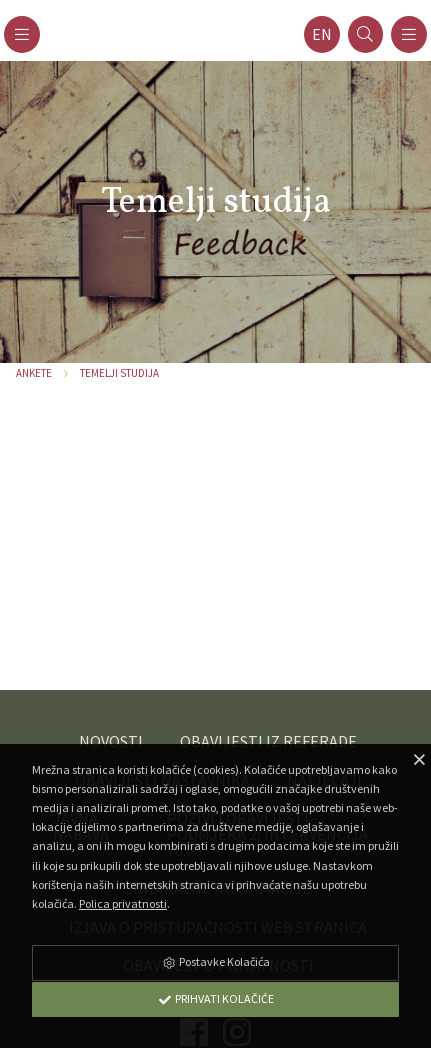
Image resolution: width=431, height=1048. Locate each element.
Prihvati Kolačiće (216, 998)
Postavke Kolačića (216, 961)
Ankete (34, 373)
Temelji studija (119, 373)
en (322, 34)
